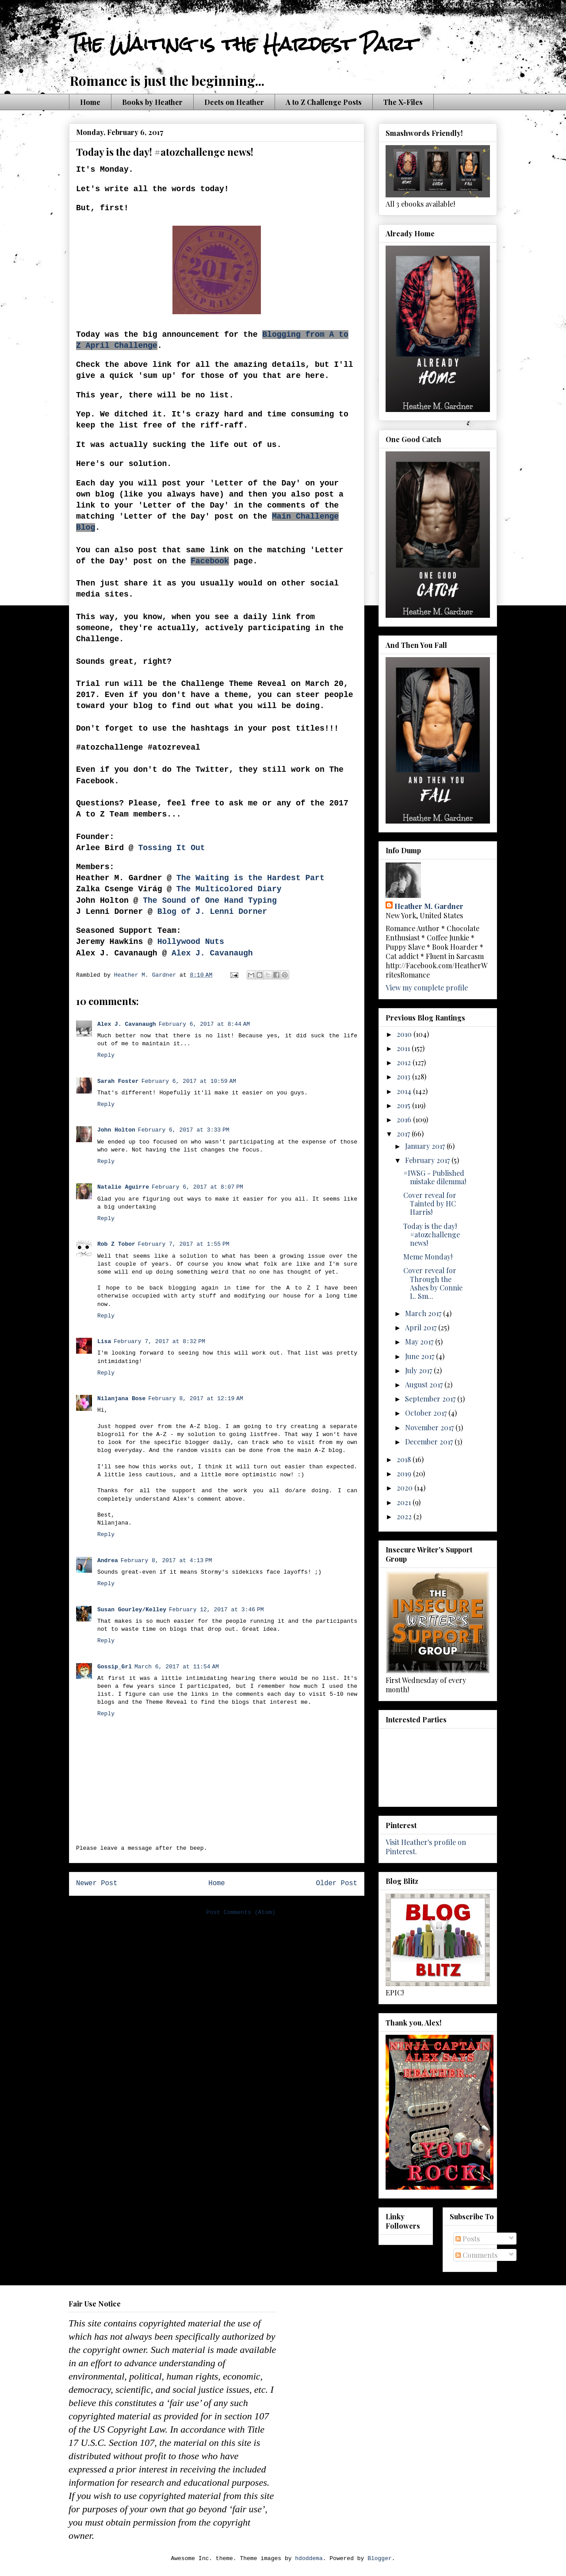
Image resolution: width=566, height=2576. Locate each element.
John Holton (116, 1130)
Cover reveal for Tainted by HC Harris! (429, 1203)
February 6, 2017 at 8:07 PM (197, 1187)
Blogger (379, 2558)
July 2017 (419, 1370)
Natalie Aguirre (123, 1187)
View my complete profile (427, 987)
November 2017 (430, 1427)
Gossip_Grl (114, 1666)
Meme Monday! (427, 1256)
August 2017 (424, 1384)
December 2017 (430, 1441)
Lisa (104, 1341)
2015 (404, 1105)
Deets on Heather (234, 102)
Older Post (336, 1883)
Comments (476, 2255)
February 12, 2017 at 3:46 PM (216, 1609)
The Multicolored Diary (229, 889)
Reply (106, 1055)
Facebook (210, 561)
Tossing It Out (171, 847)
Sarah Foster (118, 1081)
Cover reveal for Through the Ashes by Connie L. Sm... (433, 1283)
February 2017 (428, 1160)
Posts (467, 2238)
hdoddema (308, 2558)
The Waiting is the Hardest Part (243, 44)
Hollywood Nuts (190, 941)
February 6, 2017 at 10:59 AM (189, 1081)
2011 (404, 1048)
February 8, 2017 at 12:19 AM (195, 1398)
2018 (405, 1459)
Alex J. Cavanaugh (209, 953)
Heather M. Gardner (428, 906)
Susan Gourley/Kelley (131, 1609)
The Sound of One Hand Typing (209, 900)
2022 (405, 1516)
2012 (405, 1062)
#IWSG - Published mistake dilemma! (434, 1177)
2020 (405, 1487)
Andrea (107, 1560)
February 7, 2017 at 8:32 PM (159, 1341)
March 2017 (424, 1313)
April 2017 (421, 1327)
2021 (405, 1502)
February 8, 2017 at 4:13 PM (166, 1560)
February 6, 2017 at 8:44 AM (204, 1024)
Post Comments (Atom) (241, 1912)
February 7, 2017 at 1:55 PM (183, 1244)
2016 (405, 1119)
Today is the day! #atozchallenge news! (431, 1234)
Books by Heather (152, 102)
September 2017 (431, 1398)
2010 (405, 1034)
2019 (405, 1473)
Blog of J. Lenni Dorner (212, 911)
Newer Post (97, 1883)
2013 (404, 1076)
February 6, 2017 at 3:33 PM (183, 1130)
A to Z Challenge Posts (324, 102)
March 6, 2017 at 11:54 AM (176, 1666)
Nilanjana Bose (121, 1398)
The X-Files (403, 102)
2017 (404, 1133)
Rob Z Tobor (116, 1244)
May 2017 (420, 1341)
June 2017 (420, 1356)
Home (90, 102)
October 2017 (426, 1412)
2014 (405, 1091)
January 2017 (426, 1146)
